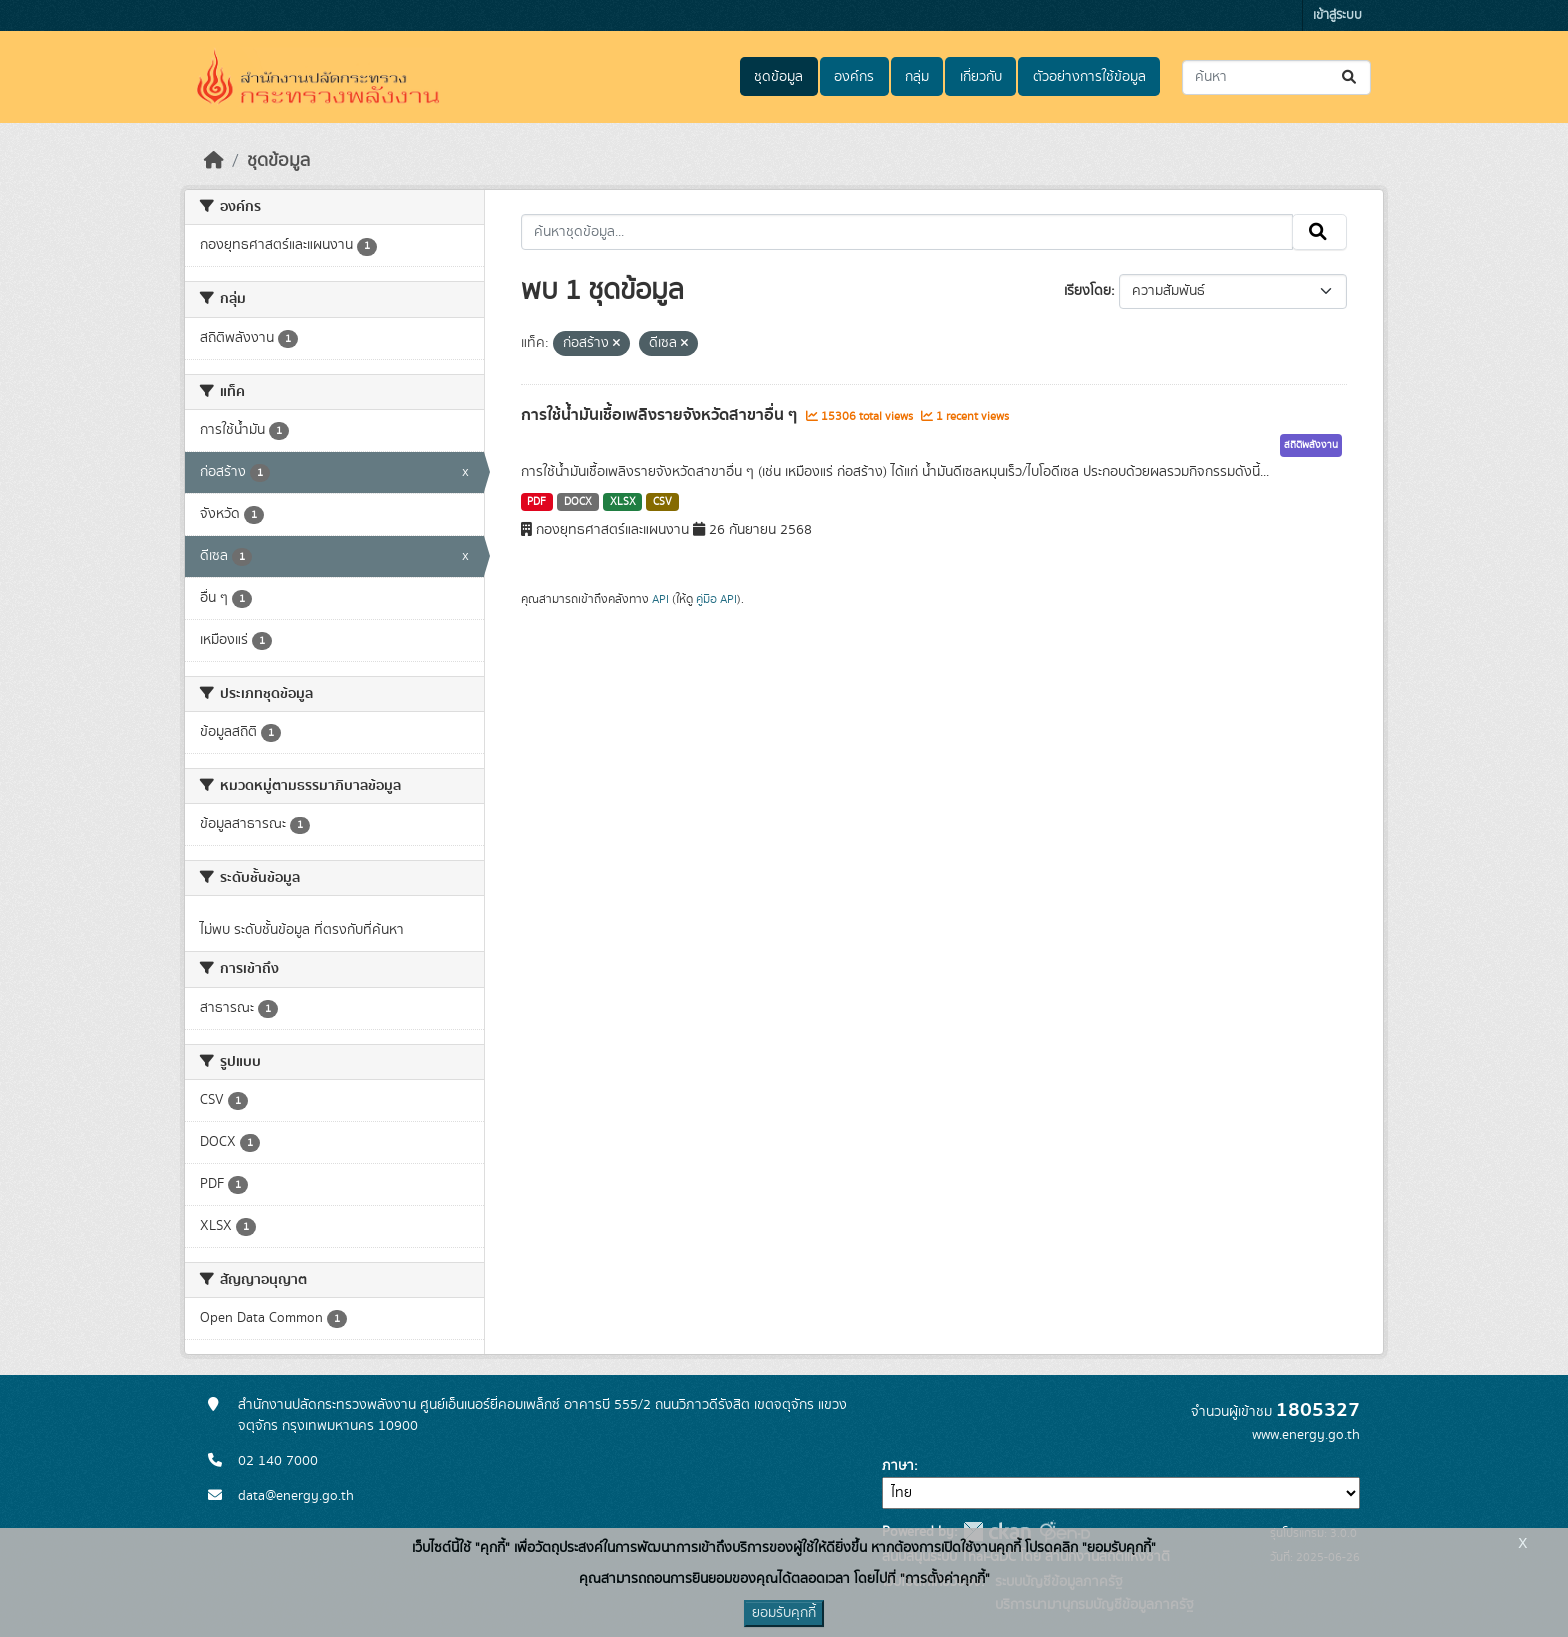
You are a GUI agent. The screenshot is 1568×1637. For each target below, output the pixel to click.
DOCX (578, 502)
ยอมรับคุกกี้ (784, 1613)
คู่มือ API (716, 599)
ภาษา (898, 1466)
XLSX (623, 502)
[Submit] (1350, 77)
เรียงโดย (1087, 291)
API (660, 599)
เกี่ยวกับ (981, 77)
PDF (536, 502)
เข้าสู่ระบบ (1337, 15)
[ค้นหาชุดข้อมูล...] (1276, 77)
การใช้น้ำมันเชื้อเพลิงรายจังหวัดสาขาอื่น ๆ (661, 415)
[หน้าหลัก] (214, 161)
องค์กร (854, 77)
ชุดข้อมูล (778, 77)
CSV (662, 502)
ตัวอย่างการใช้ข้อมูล (1089, 77)
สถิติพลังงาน (1311, 445)
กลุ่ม (917, 77)
